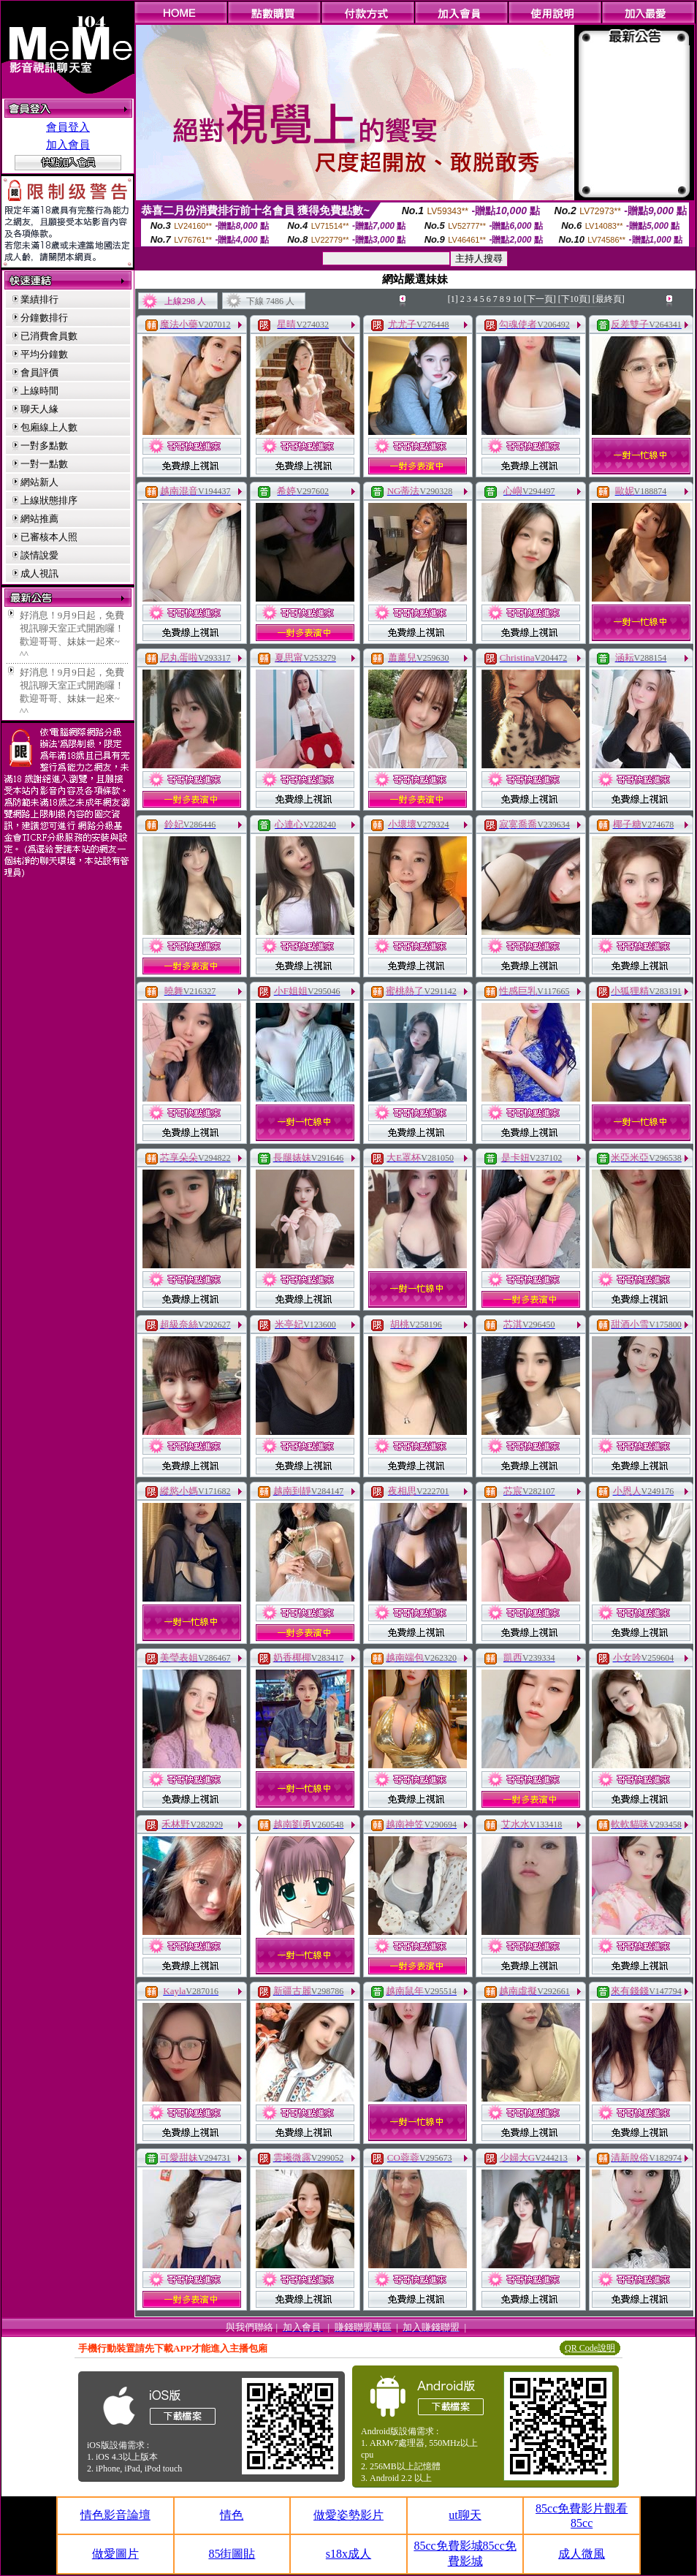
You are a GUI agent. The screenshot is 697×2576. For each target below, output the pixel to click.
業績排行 (39, 299)
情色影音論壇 (115, 2515)
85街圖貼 (231, 2553)
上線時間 (39, 390)
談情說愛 (39, 555)
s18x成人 (348, 2553)
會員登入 (68, 127)
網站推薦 (39, 518)
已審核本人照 (48, 536)
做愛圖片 (115, 2553)
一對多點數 (44, 445)
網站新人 (39, 482)
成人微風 (581, 2553)
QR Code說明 (590, 2348)
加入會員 (68, 145)
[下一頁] (540, 299)
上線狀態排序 (48, 500)
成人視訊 (39, 573)
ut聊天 (465, 2515)
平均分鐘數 (44, 354)
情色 (231, 2515)
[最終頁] (609, 299)
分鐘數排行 (44, 317)
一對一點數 (44, 463)
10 (517, 299)
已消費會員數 (48, 335)
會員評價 (39, 372)
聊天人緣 (39, 409)
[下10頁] (574, 299)
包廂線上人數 (48, 427)
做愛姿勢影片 (348, 2515)
